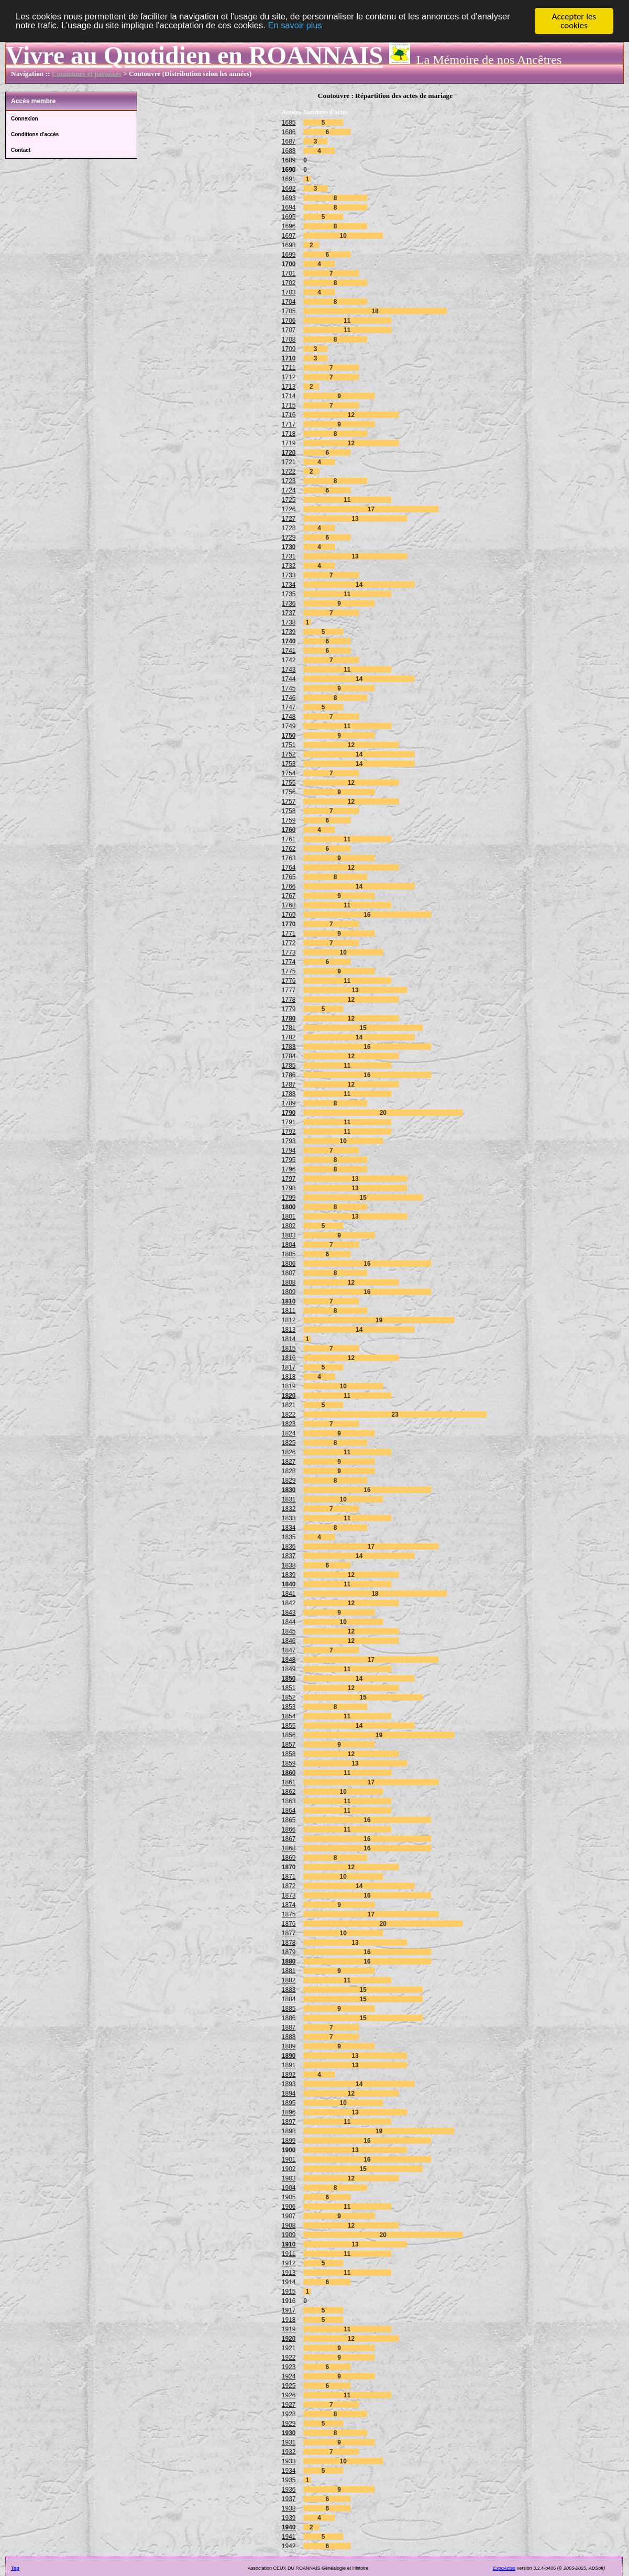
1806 (289, 1263)
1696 (289, 226)
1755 (289, 782)
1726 (289, 509)
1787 (289, 1084)
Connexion (24, 119)
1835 (289, 1537)
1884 (289, 1999)
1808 (289, 1282)
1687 (289, 141)
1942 (289, 2546)
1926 (289, 2395)
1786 (289, 1075)
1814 (289, 1339)
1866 (289, 1829)
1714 (289, 396)
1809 (289, 1292)
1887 (289, 2027)
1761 (289, 839)
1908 (289, 2225)
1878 (289, 1942)
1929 (289, 2423)
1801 (289, 1216)
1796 (289, 1169)
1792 (289, 1131)
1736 (289, 603)
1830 (289, 1490)
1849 (289, 1669)
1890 (289, 2055)
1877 (289, 1933)
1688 (289, 151)
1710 (289, 358)
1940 (289, 2527)
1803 (289, 1235)
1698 (289, 245)
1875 (289, 1914)
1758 (289, 811)
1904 (289, 2187)
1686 (289, 132)
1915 (289, 2291)
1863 (289, 1801)
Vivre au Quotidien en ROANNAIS (194, 55)
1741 (289, 650)
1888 (289, 2037)
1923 (289, 2367)
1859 (289, 1763)
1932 (289, 2452)
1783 (289, 1046)
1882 (289, 1980)
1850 (289, 1678)
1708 (289, 339)
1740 (289, 641)
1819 (289, 1386)
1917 (289, 2310)
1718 (289, 433)
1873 (289, 1895)
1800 (289, 1207)
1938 (289, 2508)
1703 (289, 292)
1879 (289, 1952)
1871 (289, 1876)
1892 (289, 2074)
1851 (289, 1688)
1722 (289, 471)
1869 (289, 1857)
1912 (289, 2263)
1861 (289, 1782)
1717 (289, 424)
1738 (289, 622)
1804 (289, 1244)
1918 (289, 2319)
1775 (289, 971)
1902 (289, 2169)
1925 (289, 2385)
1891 (289, 2065)
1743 (289, 669)
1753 (289, 764)
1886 (289, 2018)
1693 (289, 198)
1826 (289, 1452)
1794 (289, 1150)
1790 (289, 1112)
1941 (289, 2536)
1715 (289, 405)
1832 (289, 1508)
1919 (289, 2329)
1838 (289, 1565)
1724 (289, 490)
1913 (289, 2272)
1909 (289, 2235)
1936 (289, 2489)
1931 (289, 2442)
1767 (289, 896)
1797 (289, 1178)
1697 (289, 235)
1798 (289, 1188)
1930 (289, 2433)
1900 (289, 2150)
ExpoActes (504, 2568)
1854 (289, 1716)
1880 (289, 1961)
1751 (289, 745)
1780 (289, 1018)
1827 (289, 1461)
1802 (289, 1226)
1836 (289, 1546)
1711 (289, 367)
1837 (289, 1556)
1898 (289, 2131)
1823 (289, 1424)
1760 (289, 830)
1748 (289, 716)
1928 (289, 2414)
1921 (289, 2348)
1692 (289, 188)
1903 (289, 2178)
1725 (289, 499)
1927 (289, 2404)
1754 (289, 773)
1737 (289, 613)
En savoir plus (304, 26)
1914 (289, 2282)
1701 (289, 273)
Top (15, 2568)
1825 (289, 1442)
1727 (289, 518)
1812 (289, 1320)
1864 (289, 1810)
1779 (289, 1009)
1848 (289, 1659)
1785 (289, 1065)
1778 (289, 999)
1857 (289, 1744)
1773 (289, 952)
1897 (289, 2121)
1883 (289, 1989)
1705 (289, 311)
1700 (289, 264)
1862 (289, 1791)
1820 (289, 1395)
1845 (289, 1631)
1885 (289, 2008)
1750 (289, 735)
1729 (289, 537)
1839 (289, 1575)
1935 (289, 2480)
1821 (289, 1405)
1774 (289, 962)
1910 (289, 2244)
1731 (289, 556)
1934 (289, 2470)
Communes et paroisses (87, 74)
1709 (289, 349)
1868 (289, 1848)
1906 (289, 2206)
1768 (289, 905)
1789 (289, 1103)
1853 (289, 1707)
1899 (289, 2140)
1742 (289, 660)
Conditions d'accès (35, 134)
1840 (289, 1584)
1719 (289, 443)
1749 (289, 726)
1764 (289, 867)
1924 (289, 2376)
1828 (289, 1471)
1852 (289, 1697)
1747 (289, 707)
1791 (289, 1122)
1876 (289, 1923)
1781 (289, 1028)
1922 (289, 2357)
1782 (289, 1037)
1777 (289, 990)
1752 (289, 754)
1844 (289, 1622)
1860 (289, 1773)
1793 (289, 1141)
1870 (289, 1867)
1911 (289, 2253)
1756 (289, 792)
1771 (289, 933)
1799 (289, 1197)
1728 (289, 528)
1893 (289, 2084)
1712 (289, 377)
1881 (289, 1971)
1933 (289, 2461)
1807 (289, 1273)
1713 (289, 386)
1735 (289, 594)
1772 (289, 943)
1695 (289, 217)
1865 (289, 1820)
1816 (289, 1358)
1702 (289, 283)
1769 (289, 914)
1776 (289, 980)
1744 (289, 679)
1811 (289, 1310)
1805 (289, 1254)
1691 (289, 179)
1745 (289, 688)
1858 (289, 1754)
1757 (289, 801)
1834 (289, 1527)
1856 (289, 1735)
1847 (289, 1650)
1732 (289, 565)
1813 (289, 1329)
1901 (289, 2159)
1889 (289, 2046)
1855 (289, 1725)
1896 (289, 2112)
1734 (289, 584)
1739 (289, 631)
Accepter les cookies (574, 21)
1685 (289, 122)
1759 (289, 820)
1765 (289, 877)
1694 (289, 207)
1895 (289, 2103)
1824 (289, 1433)
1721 (289, 462)
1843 (289, 1612)
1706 (289, 320)
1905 (289, 2197)
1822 (289, 1414)
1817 (289, 1367)
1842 (289, 1603)
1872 (289, 1886)
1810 (289, 1301)
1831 (289, 1499)
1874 (289, 1905)
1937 (289, 2499)
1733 (289, 575)
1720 (289, 452)
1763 (289, 858)
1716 (289, 415)
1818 (289, 1376)
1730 (289, 547)
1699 (289, 254)
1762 (289, 848)
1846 (289, 1641)
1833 (289, 1518)
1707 (289, 330)
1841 (289, 1593)
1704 (289, 301)
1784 (289, 1056)
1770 (289, 924)
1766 (289, 886)
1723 (289, 481)
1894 (289, 2093)
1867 (289, 1839)
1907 (289, 2216)
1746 (289, 697)
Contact (20, 150)
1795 (289, 1160)
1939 (289, 2518)
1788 (289, 1094)
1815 (289, 1348)
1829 (289, 1480)
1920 (289, 2338)
